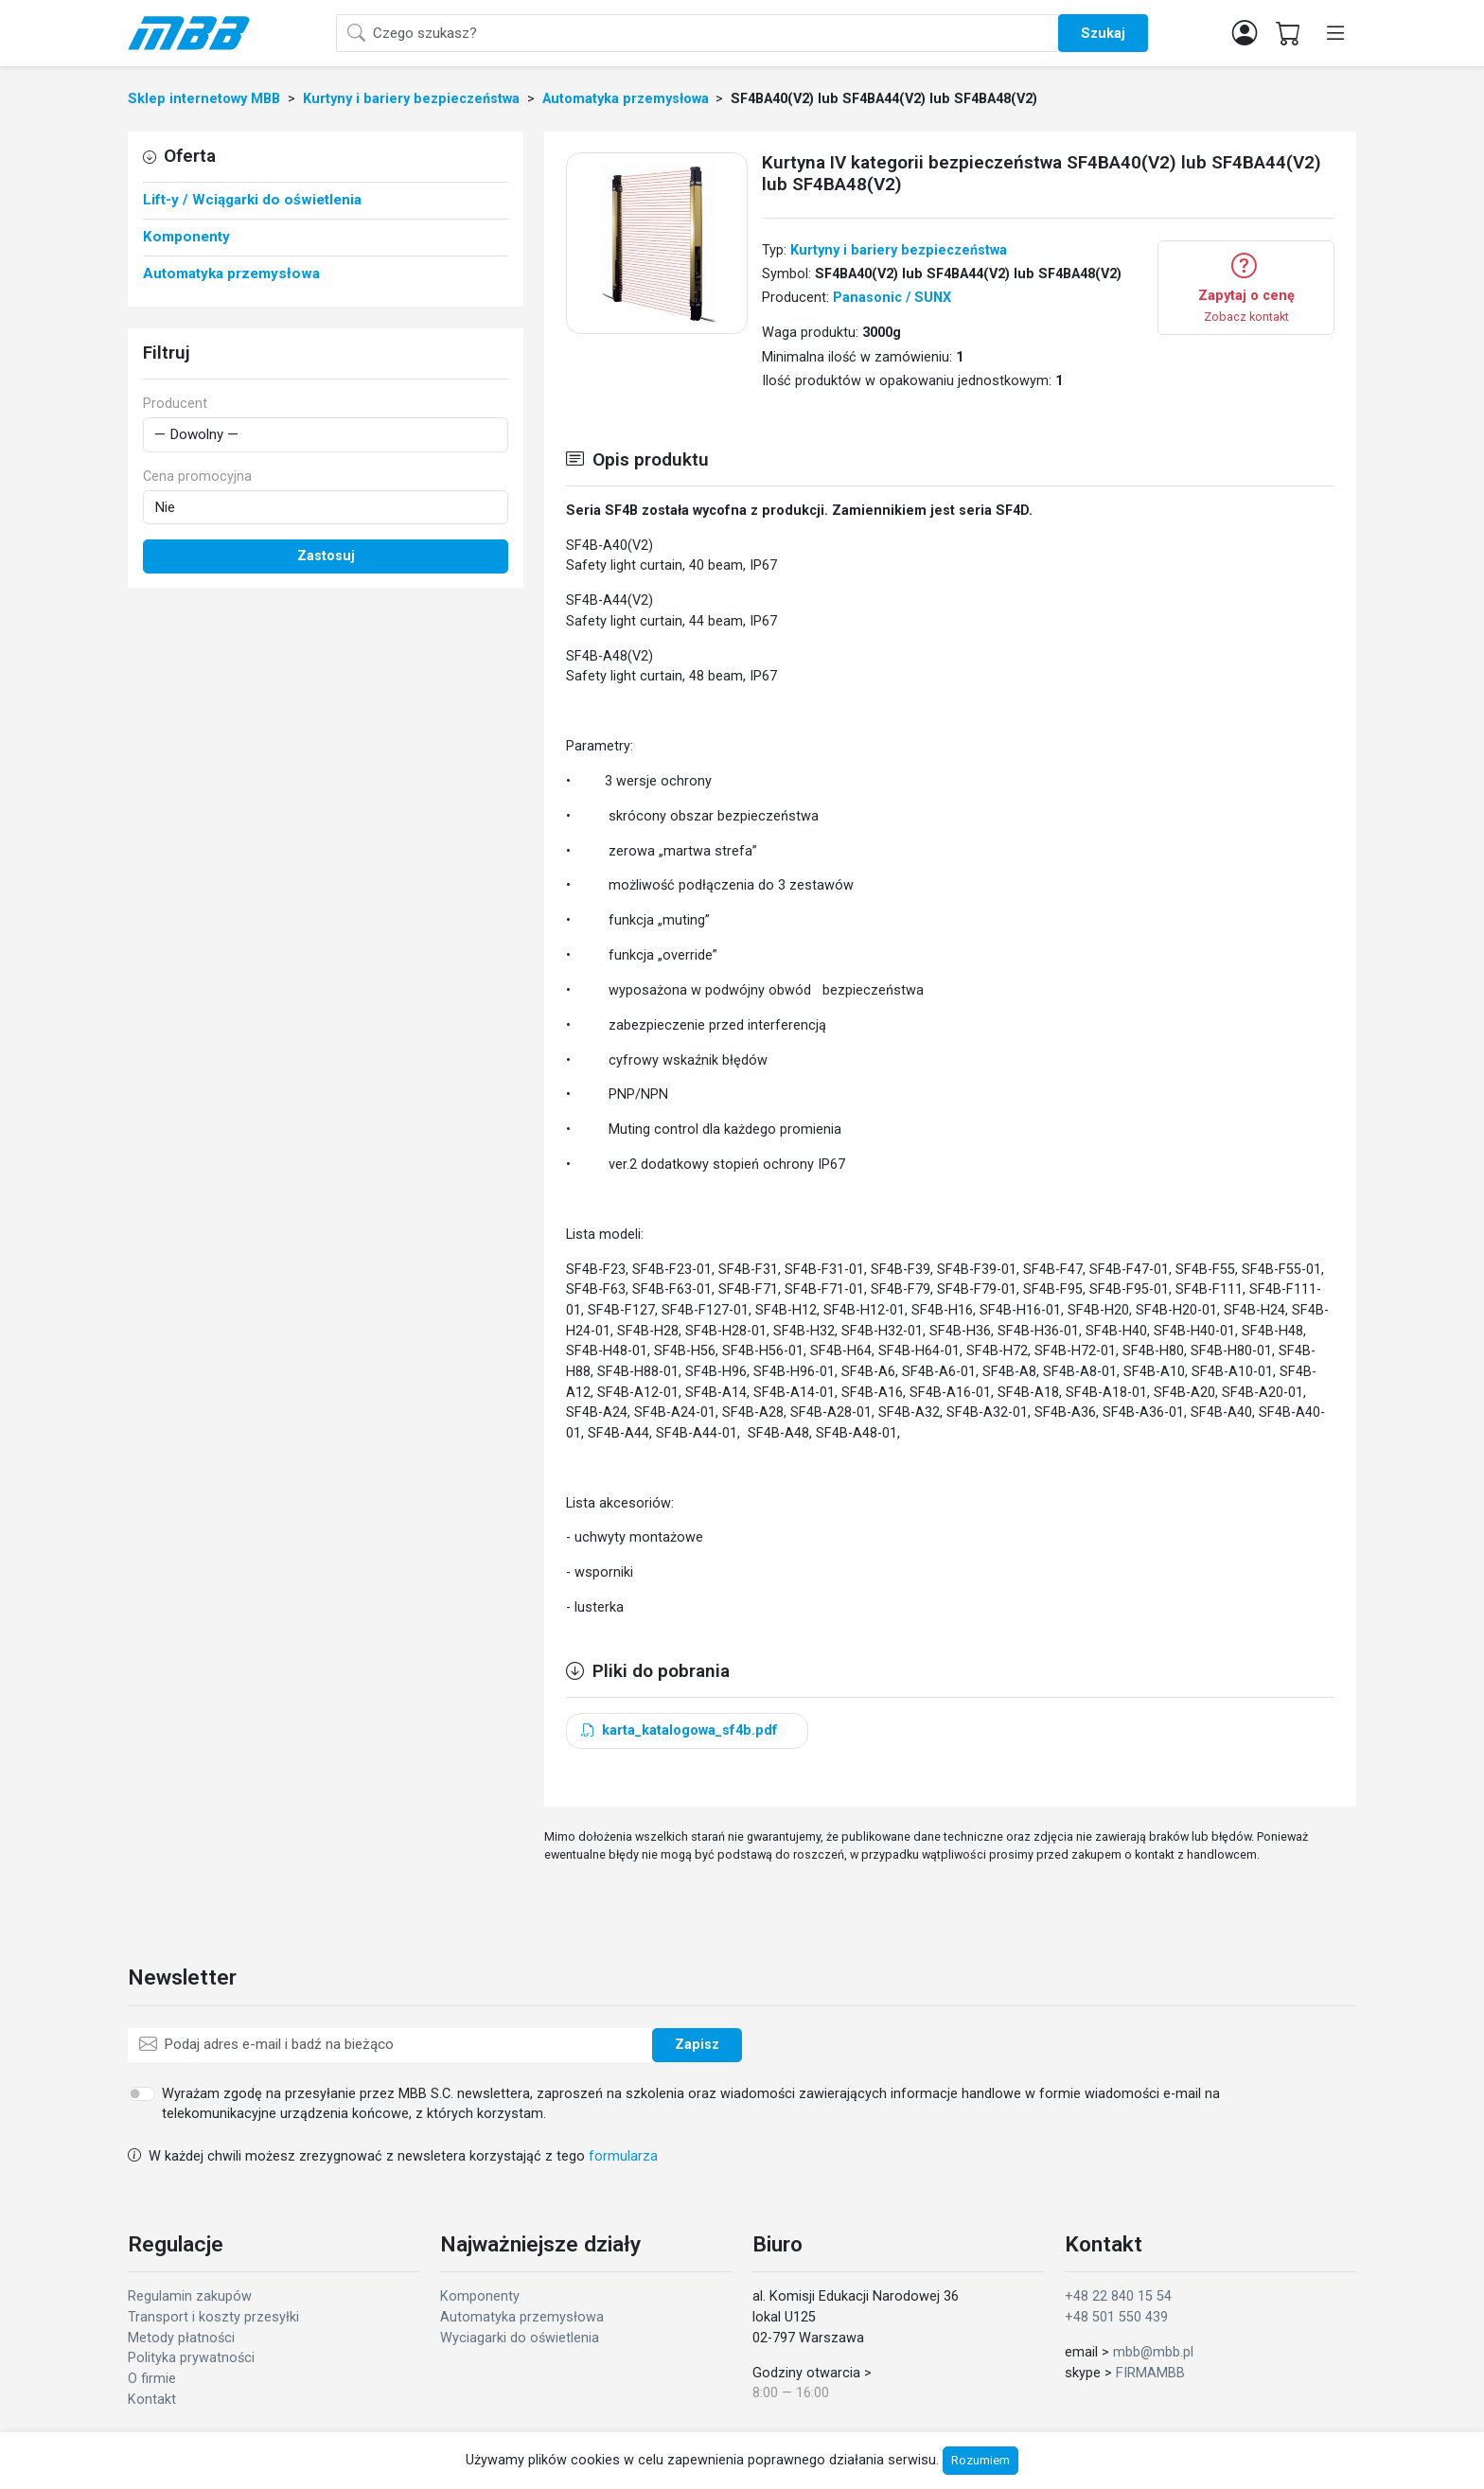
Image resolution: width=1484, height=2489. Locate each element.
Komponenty (480, 2296)
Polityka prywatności (191, 2358)
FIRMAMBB (1150, 2373)
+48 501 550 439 (1116, 2317)
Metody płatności (181, 2338)
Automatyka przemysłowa (522, 2317)
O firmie (152, 2379)
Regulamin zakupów (190, 2296)
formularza (623, 2156)
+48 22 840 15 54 (1118, 2296)
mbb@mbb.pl (1153, 2352)
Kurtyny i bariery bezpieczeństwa (898, 250)
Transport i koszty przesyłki (213, 2317)
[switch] (141, 2093)
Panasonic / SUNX (892, 298)
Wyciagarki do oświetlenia (519, 2338)
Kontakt (152, 2400)
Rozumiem (980, 2460)
